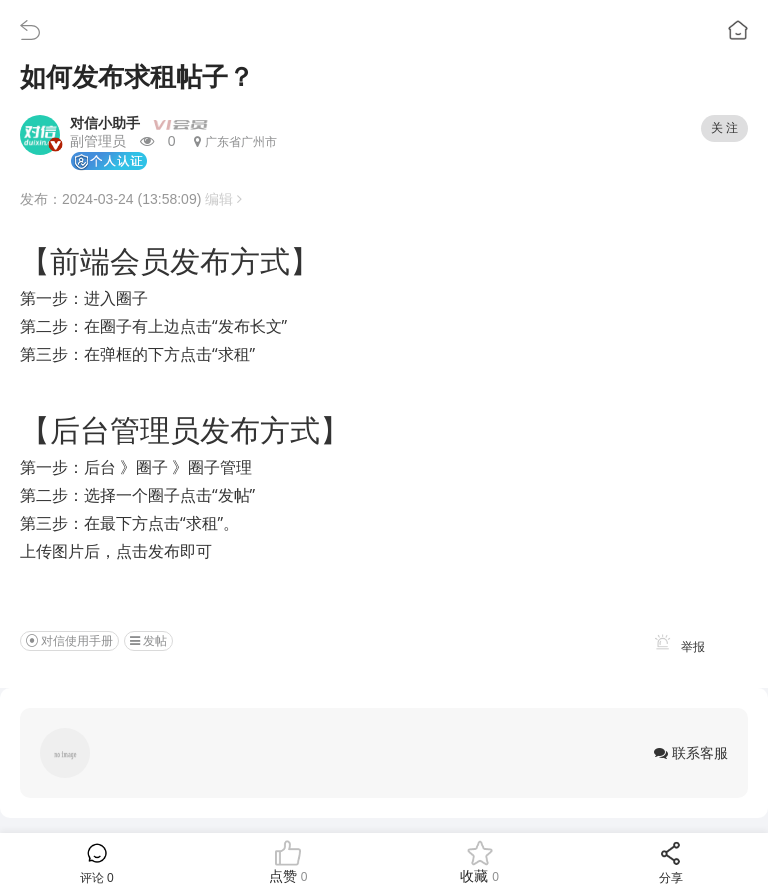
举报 (676, 647)
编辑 (223, 199)
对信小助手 (105, 123)
